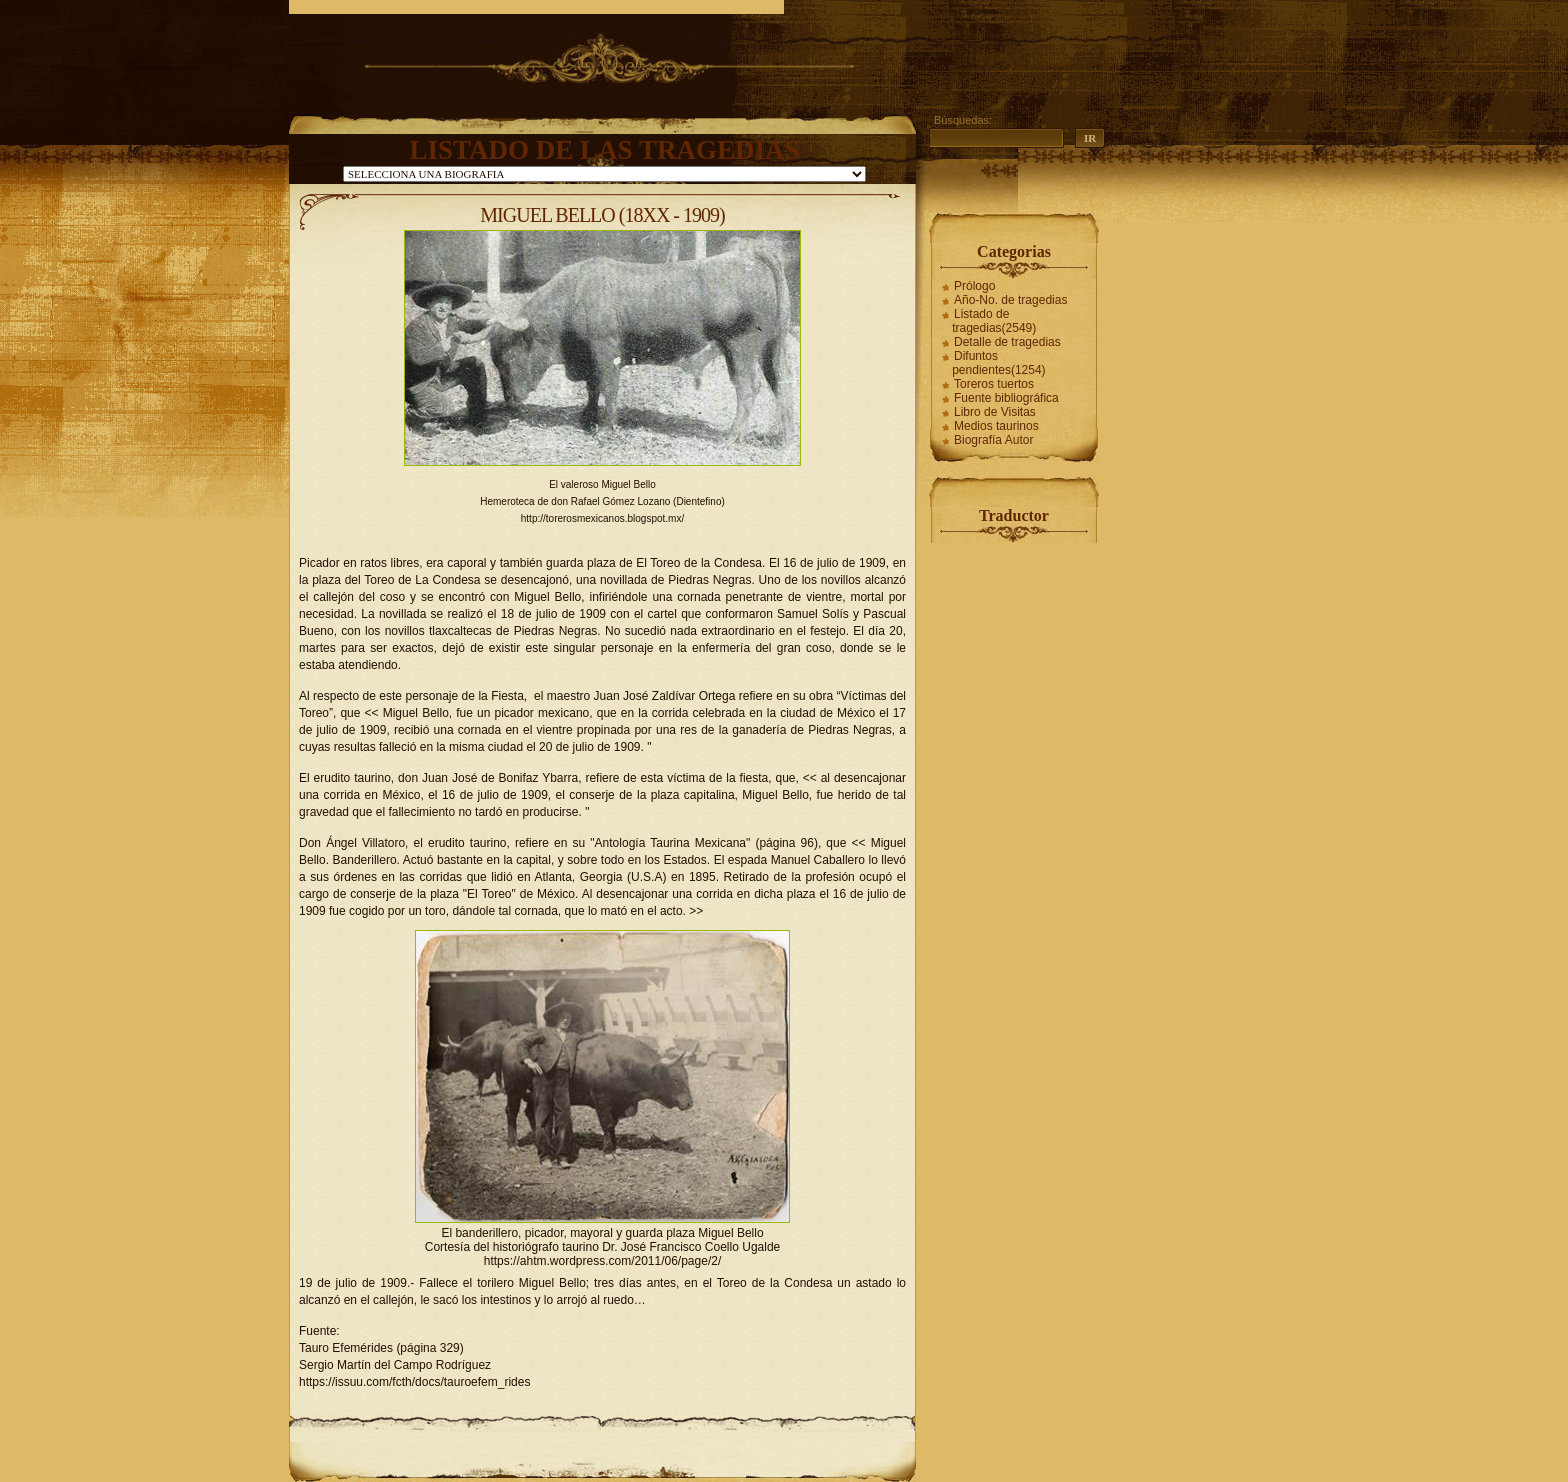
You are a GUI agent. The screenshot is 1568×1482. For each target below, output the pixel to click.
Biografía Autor (993, 440)
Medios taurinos (996, 426)
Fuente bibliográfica (1006, 398)
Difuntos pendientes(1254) (998, 363)
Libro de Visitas (995, 412)
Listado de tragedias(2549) (994, 321)
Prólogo (974, 286)
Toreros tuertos (994, 384)
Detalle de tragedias (1007, 342)
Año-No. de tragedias (1010, 300)
